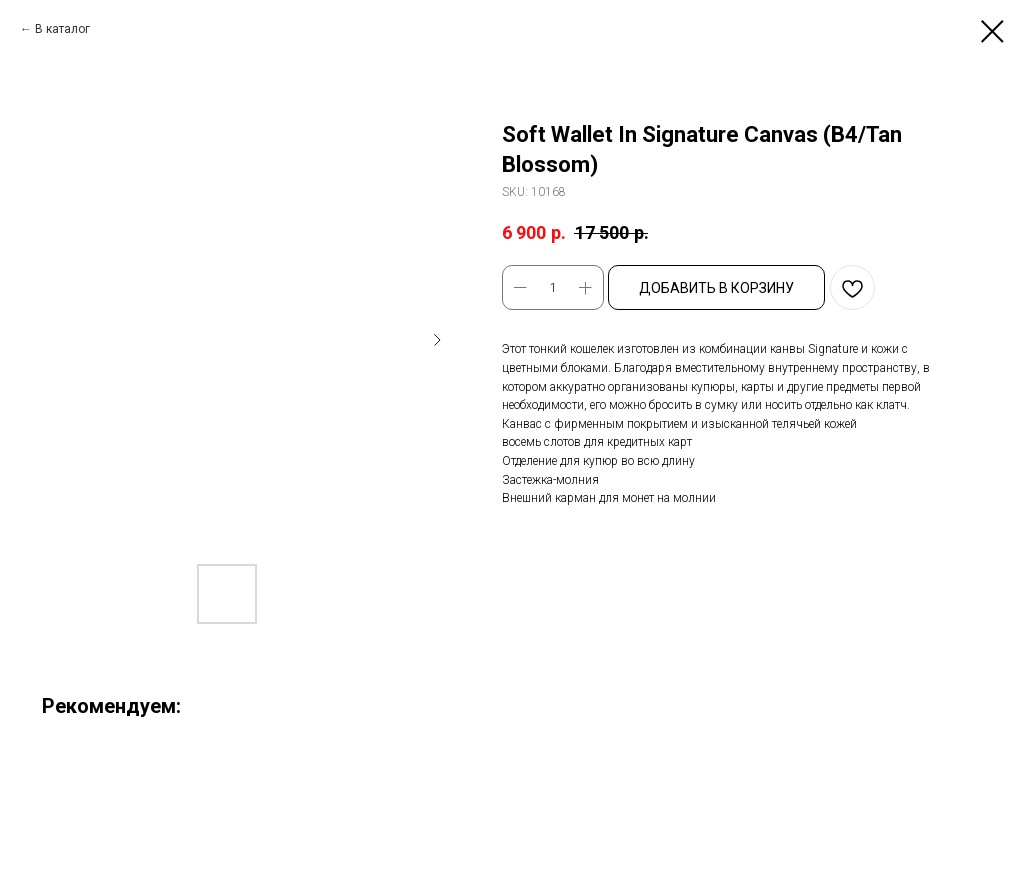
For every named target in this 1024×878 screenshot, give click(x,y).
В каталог (62, 29)
